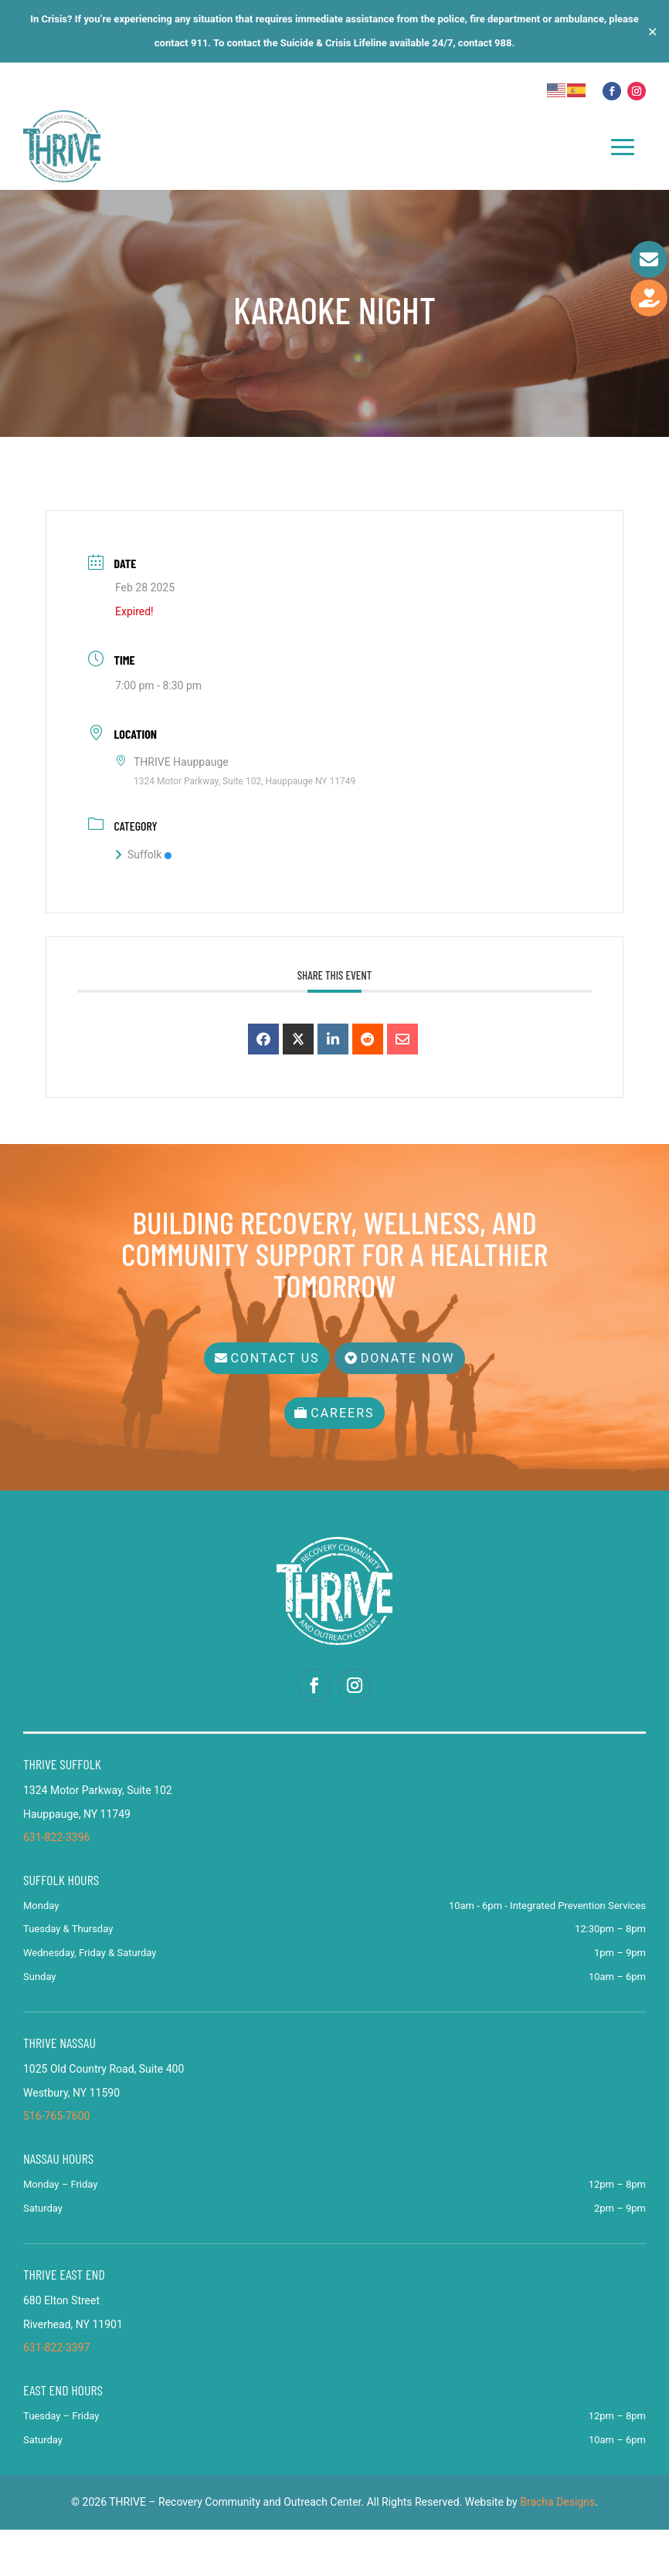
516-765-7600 (56, 2163)
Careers (342, 1460)
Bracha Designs (557, 2549)
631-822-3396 (56, 1884)
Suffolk (143, 912)
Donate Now (413, 1405)
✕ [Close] (652, 31)
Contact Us (269, 1405)
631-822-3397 (56, 2394)
